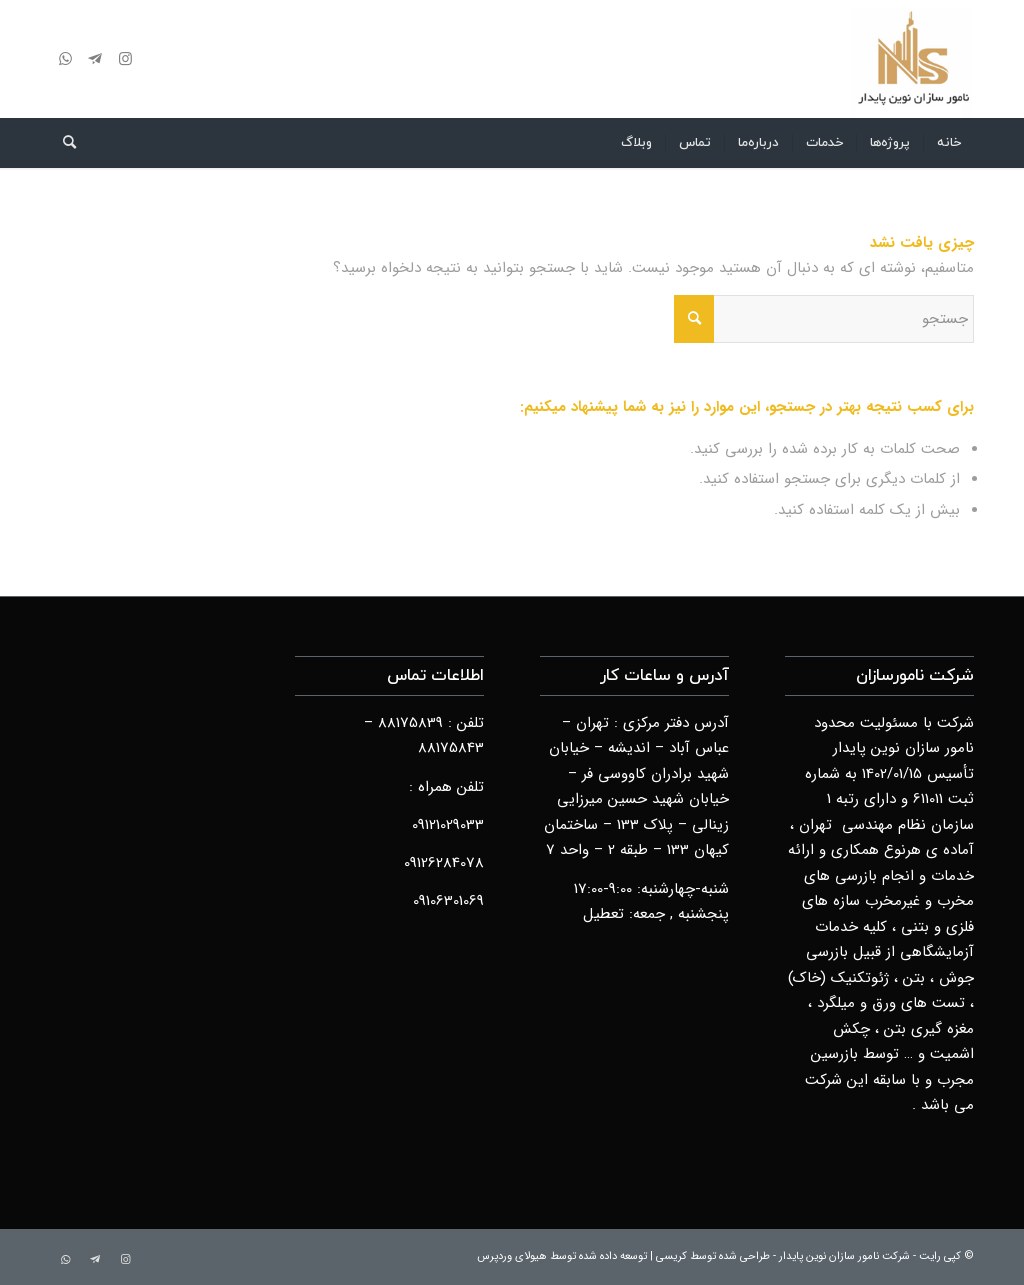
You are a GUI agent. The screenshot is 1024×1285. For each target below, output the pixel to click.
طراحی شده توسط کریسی (713, 1256)
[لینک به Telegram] (95, 59)
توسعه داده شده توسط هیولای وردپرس (562, 1256)
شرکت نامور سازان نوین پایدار (844, 1256)
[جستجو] (63, 143)
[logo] (912, 59)
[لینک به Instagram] (125, 59)
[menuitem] (949, 143)
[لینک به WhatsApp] (65, 59)
